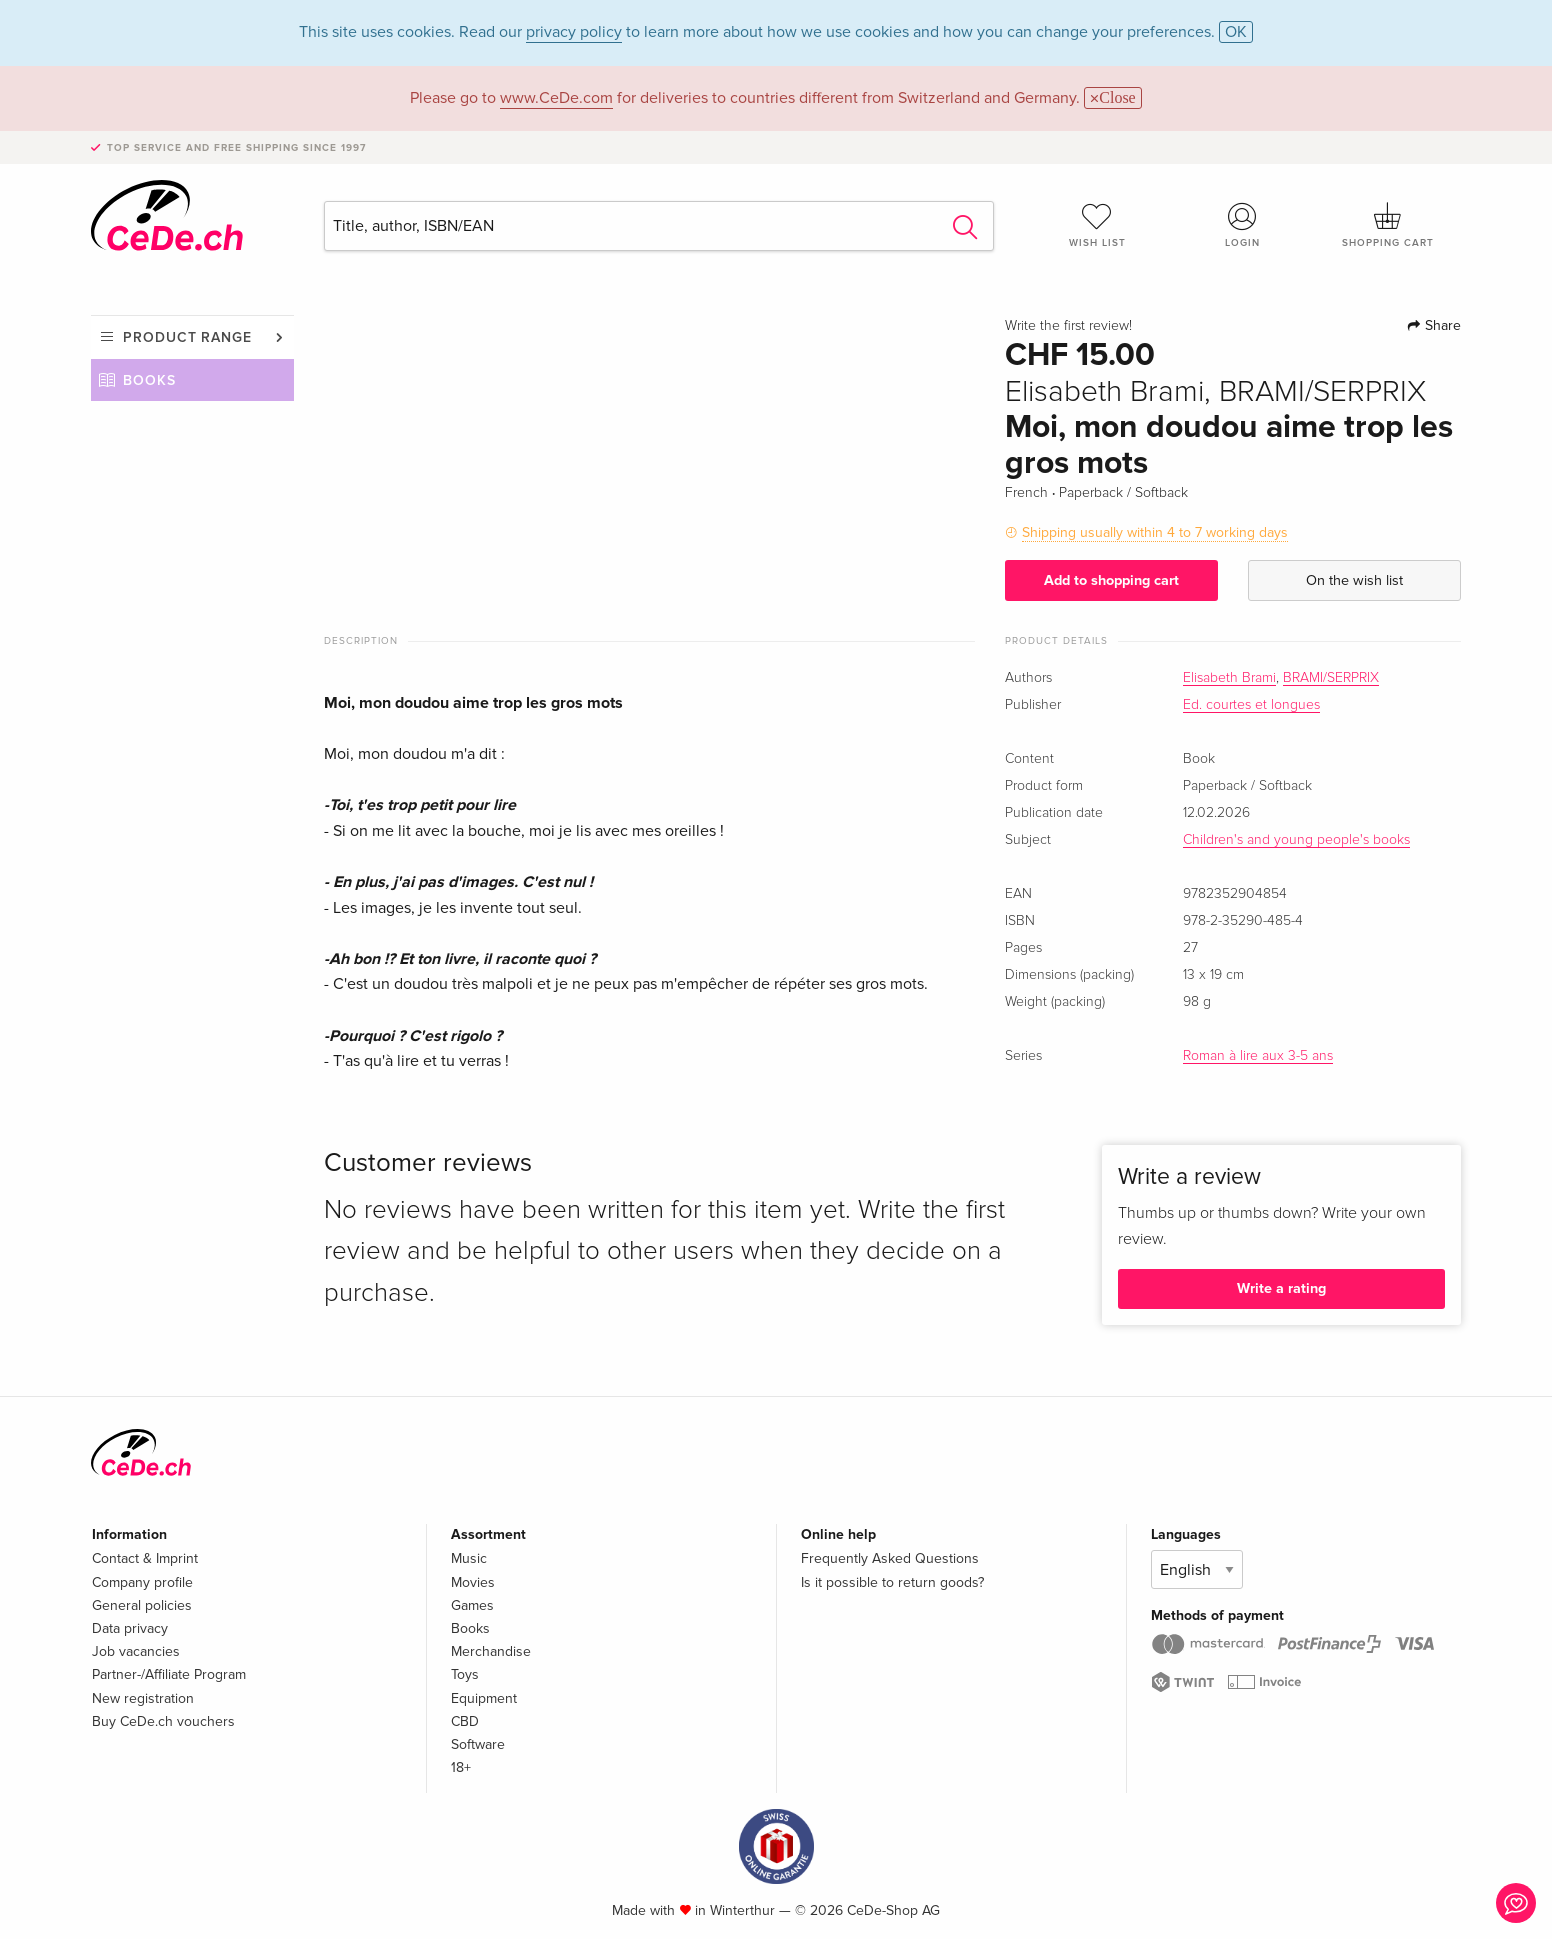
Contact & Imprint (145, 1558)
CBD (465, 1721)
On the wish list (1354, 580)
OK (1236, 32)
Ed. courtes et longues (1251, 705)
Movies (473, 1582)
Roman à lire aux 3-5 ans (1258, 1056)
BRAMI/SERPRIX (1331, 678)
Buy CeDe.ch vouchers (163, 1721)
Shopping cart (1388, 225)
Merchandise (491, 1651)
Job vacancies (136, 1651)
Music (469, 1558)
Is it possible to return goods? (892, 1582)
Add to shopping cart (1111, 580)
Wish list (1097, 225)
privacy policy (574, 32)
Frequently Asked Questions (890, 1558)
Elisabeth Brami (1229, 678)
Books (149, 380)
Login (1243, 225)
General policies (142, 1605)
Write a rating (1281, 1288)
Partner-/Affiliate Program (169, 1674)
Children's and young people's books (1296, 840)
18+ (461, 1767)
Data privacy (130, 1628)
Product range (187, 337)
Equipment (484, 1698)
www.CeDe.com (556, 98)
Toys (465, 1674)
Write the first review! (1068, 326)
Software (478, 1744)
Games (472, 1605)
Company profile (142, 1582)
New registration (143, 1698)
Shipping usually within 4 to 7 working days (1155, 532)
